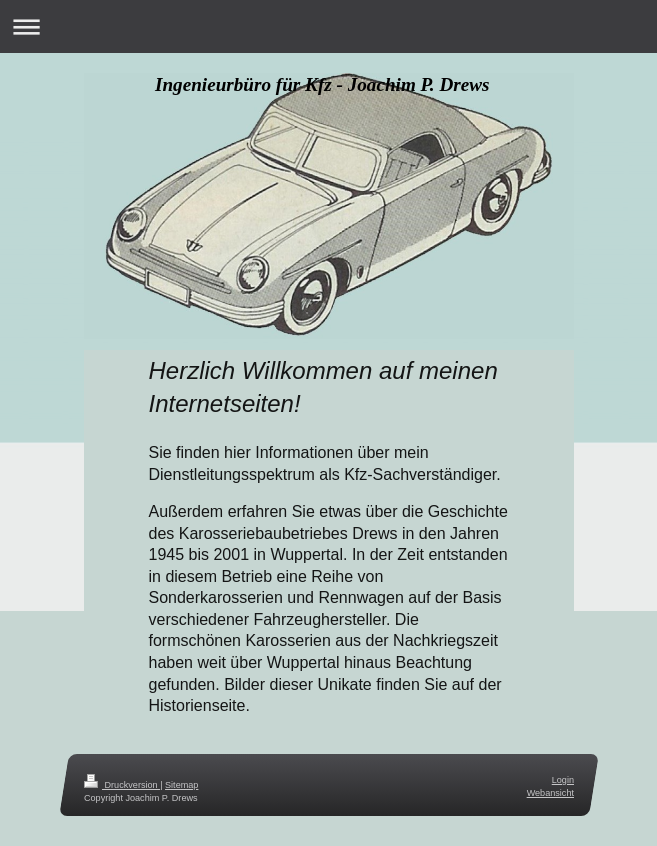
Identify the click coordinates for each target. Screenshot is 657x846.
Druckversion (122, 785)
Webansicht (549, 792)
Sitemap (181, 785)
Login (562, 780)
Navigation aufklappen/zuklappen (328, 26)
